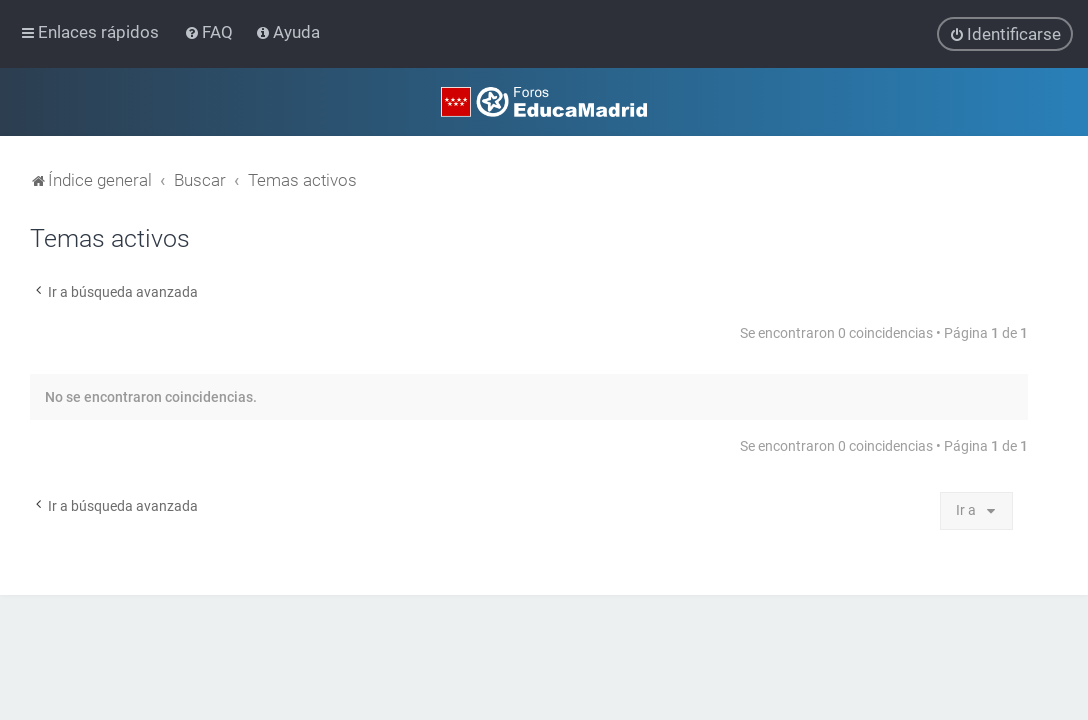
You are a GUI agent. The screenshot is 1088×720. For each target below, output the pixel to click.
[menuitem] (210, 32)
